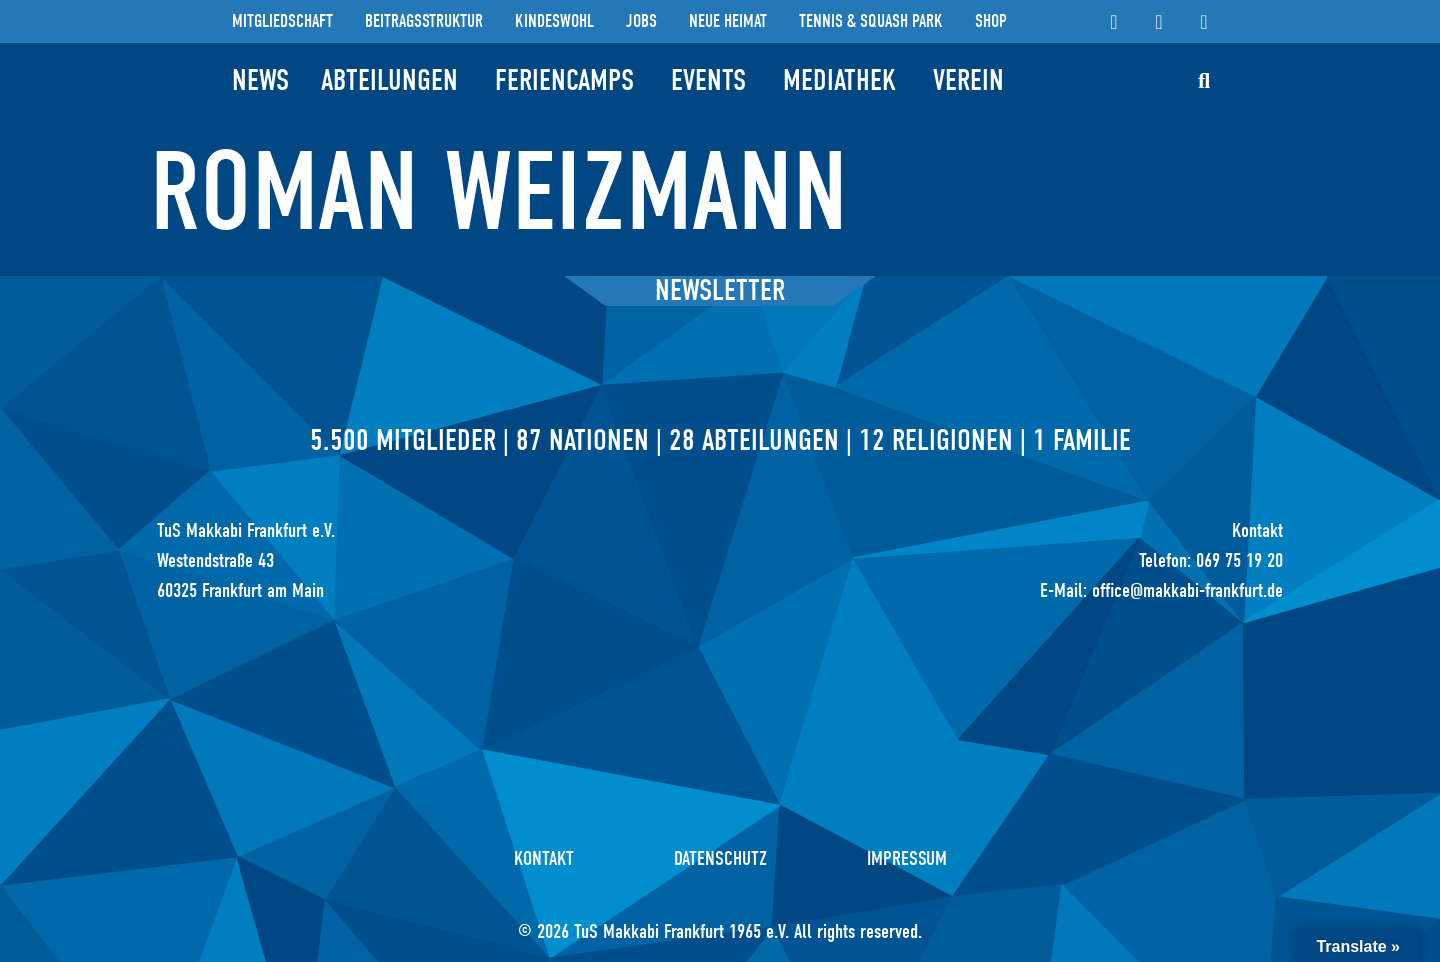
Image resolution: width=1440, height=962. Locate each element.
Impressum (907, 858)
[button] (1204, 81)
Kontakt (544, 858)
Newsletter (720, 290)
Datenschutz (720, 858)
